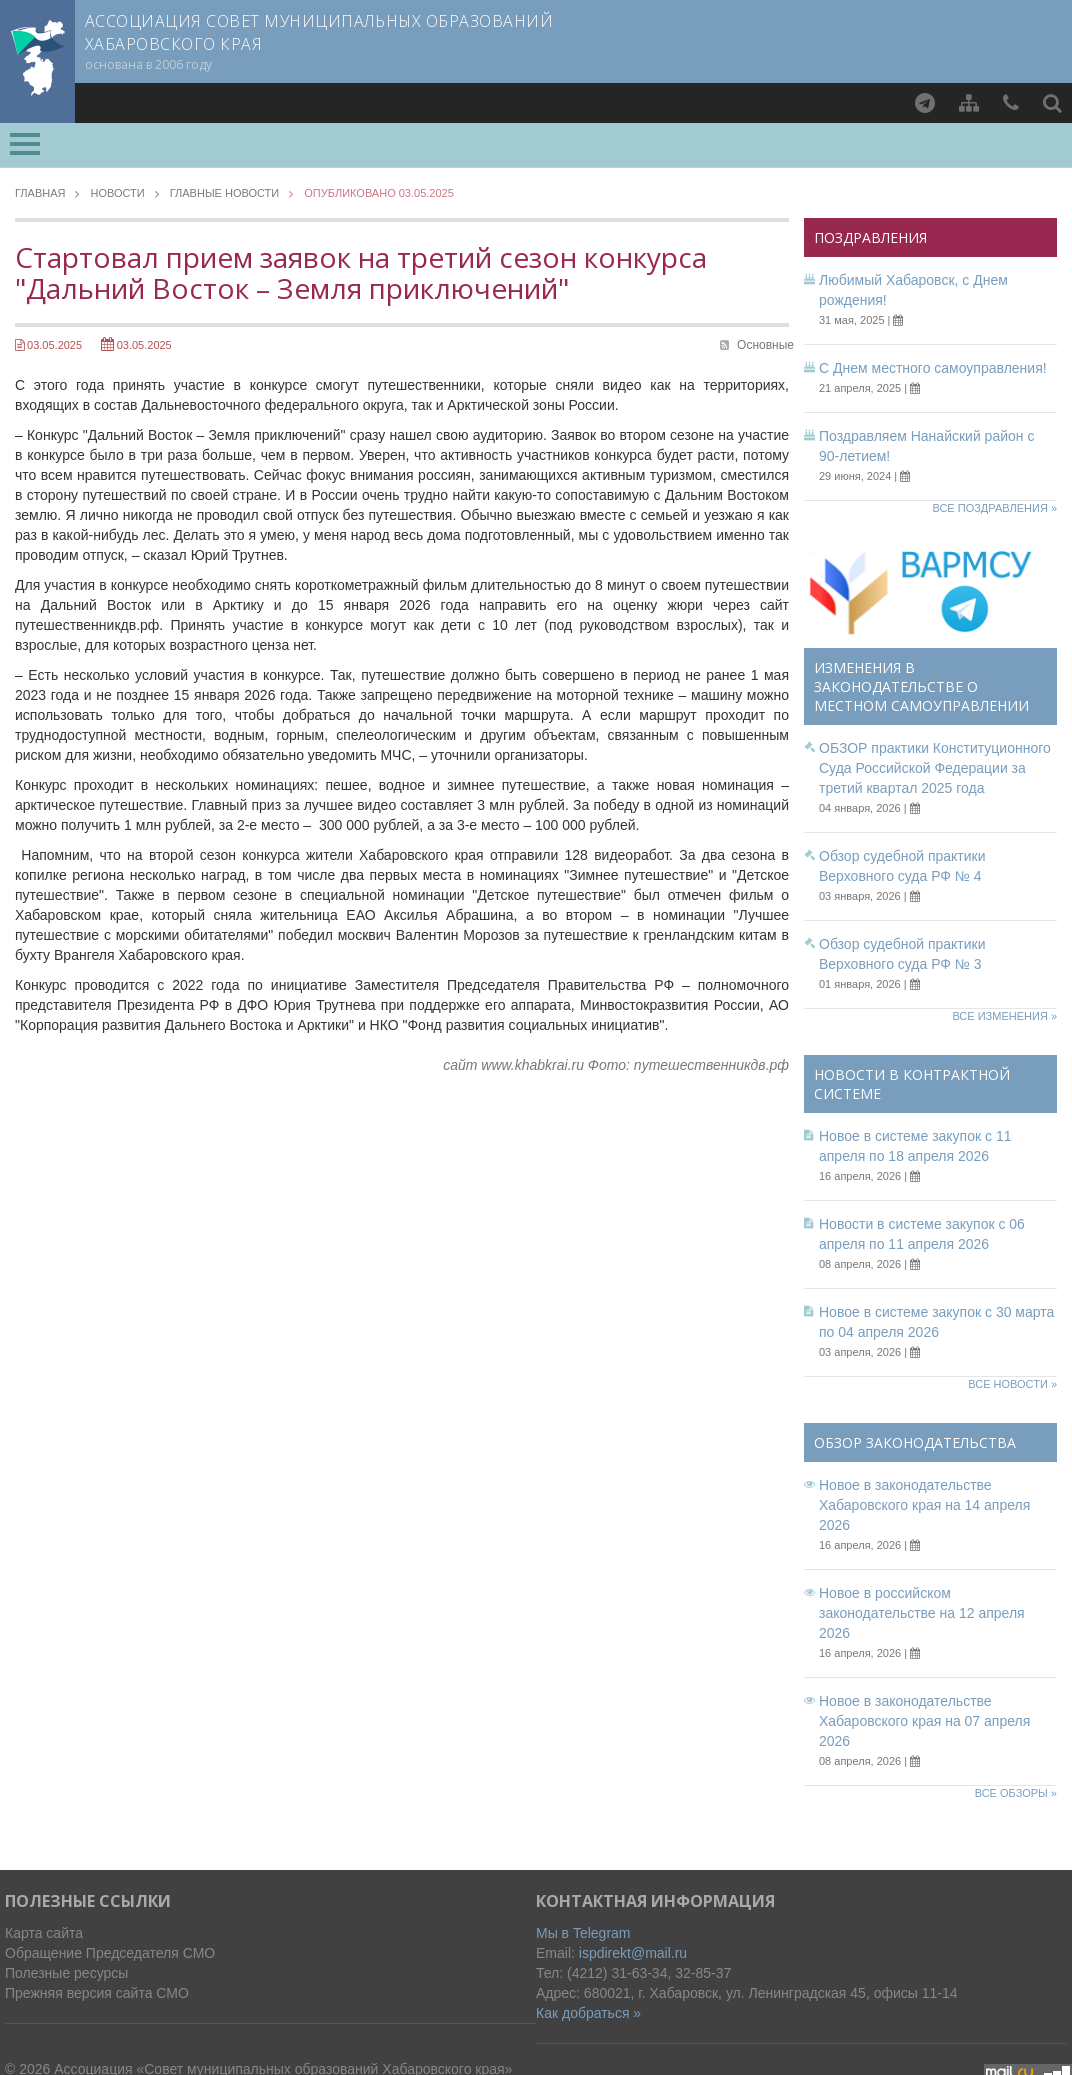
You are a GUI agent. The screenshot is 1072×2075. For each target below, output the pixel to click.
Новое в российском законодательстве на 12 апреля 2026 (922, 1613)
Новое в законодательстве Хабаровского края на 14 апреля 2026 (924, 1505)
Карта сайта (44, 1933)
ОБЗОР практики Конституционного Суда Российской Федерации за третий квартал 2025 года (935, 768)
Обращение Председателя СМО (110, 1953)
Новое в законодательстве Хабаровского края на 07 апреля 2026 (924, 1721)
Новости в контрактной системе (912, 1084)
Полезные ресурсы (66, 1973)
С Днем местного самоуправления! (933, 368)
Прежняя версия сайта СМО (97, 1993)
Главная (40, 193)
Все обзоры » (1016, 1793)
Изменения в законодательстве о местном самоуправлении (921, 686)
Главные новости (225, 193)
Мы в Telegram (583, 1933)
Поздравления (870, 237)
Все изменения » (1004, 1016)
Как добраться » (588, 2013)
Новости (117, 193)
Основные (765, 345)
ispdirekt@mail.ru (633, 1953)
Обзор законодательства (915, 1442)
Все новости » (1012, 1384)
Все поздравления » (994, 508)
